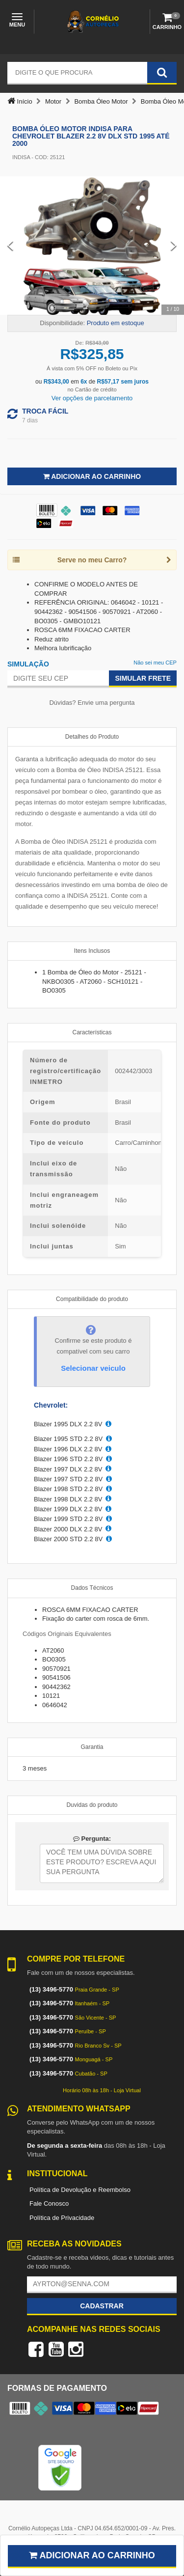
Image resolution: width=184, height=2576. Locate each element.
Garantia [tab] (91, 1747)
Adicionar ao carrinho (92, 2555)
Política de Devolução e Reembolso (80, 2189)
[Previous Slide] (10, 245)
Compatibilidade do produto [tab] (92, 1299)
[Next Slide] (173, 245)
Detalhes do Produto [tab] (92, 736)
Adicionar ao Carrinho (92, 476)
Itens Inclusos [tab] (92, 950)
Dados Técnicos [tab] (92, 1587)
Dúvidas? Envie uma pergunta (91, 702)
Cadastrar (102, 2306)
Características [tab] (91, 1032)
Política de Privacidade (61, 2217)
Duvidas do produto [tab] (91, 1804)
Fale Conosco (49, 2203)
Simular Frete (143, 678)
